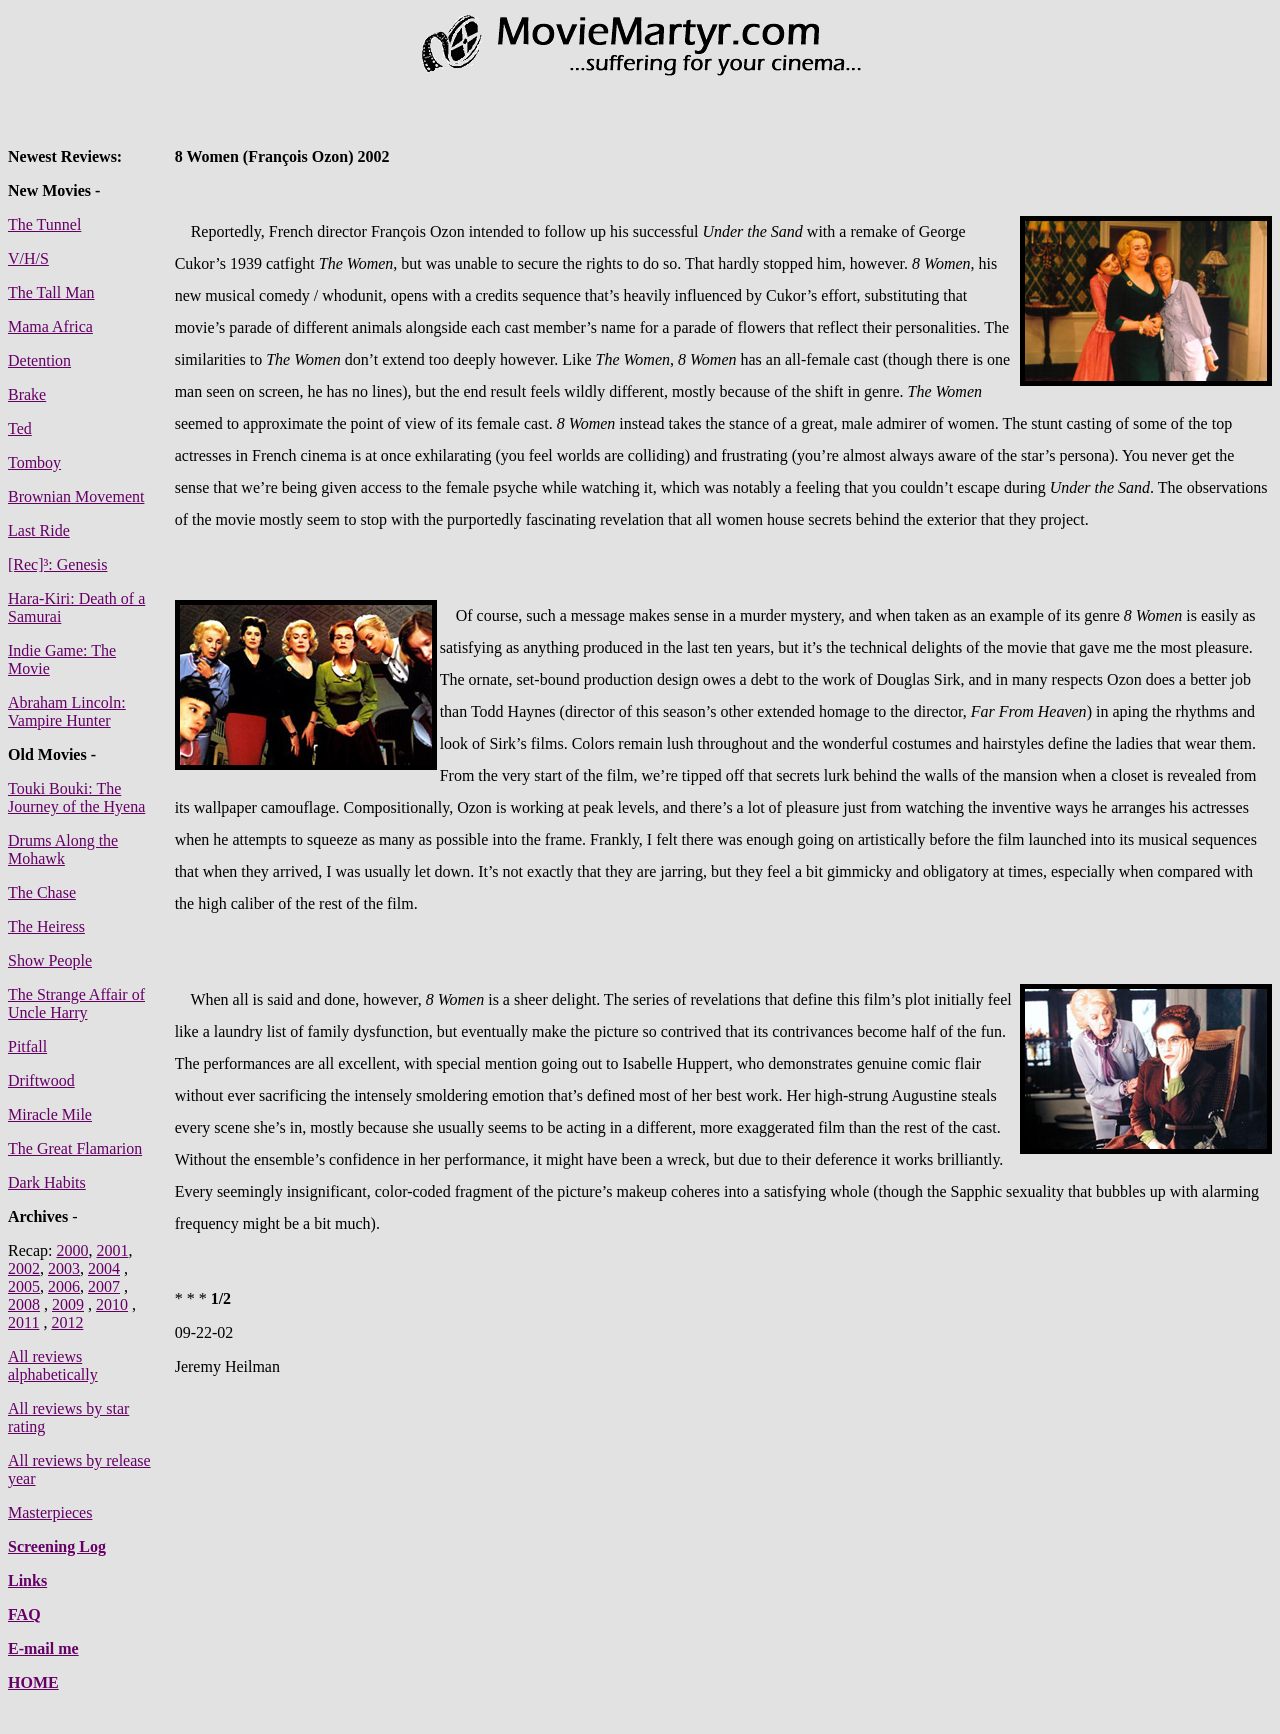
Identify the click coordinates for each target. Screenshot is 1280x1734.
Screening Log (57, 1546)
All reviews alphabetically (53, 1365)
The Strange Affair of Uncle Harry (76, 1003)
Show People (50, 960)
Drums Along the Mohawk (63, 849)
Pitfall (27, 1046)
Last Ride (39, 530)
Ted (20, 428)
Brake (27, 394)
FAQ (24, 1614)
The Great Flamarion (75, 1148)
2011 (23, 1322)
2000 (72, 1250)
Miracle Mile (50, 1114)
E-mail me (43, 1648)
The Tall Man (51, 292)
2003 (64, 1268)
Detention (39, 360)
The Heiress (46, 926)
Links (27, 1580)
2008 (24, 1304)
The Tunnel (44, 224)
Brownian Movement (76, 496)
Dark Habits (47, 1182)
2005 (24, 1286)
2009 (68, 1304)
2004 (104, 1268)
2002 (24, 1268)
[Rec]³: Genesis (57, 564)
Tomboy (34, 462)
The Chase (42, 892)
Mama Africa (50, 326)
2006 (64, 1286)
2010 (112, 1304)
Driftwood (41, 1080)
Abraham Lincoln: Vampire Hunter (67, 711)
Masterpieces (50, 1512)
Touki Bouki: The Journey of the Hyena (76, 797)
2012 (67, 1322)
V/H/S (28, 258)
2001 (112, 1250)
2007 (104, 1286)
